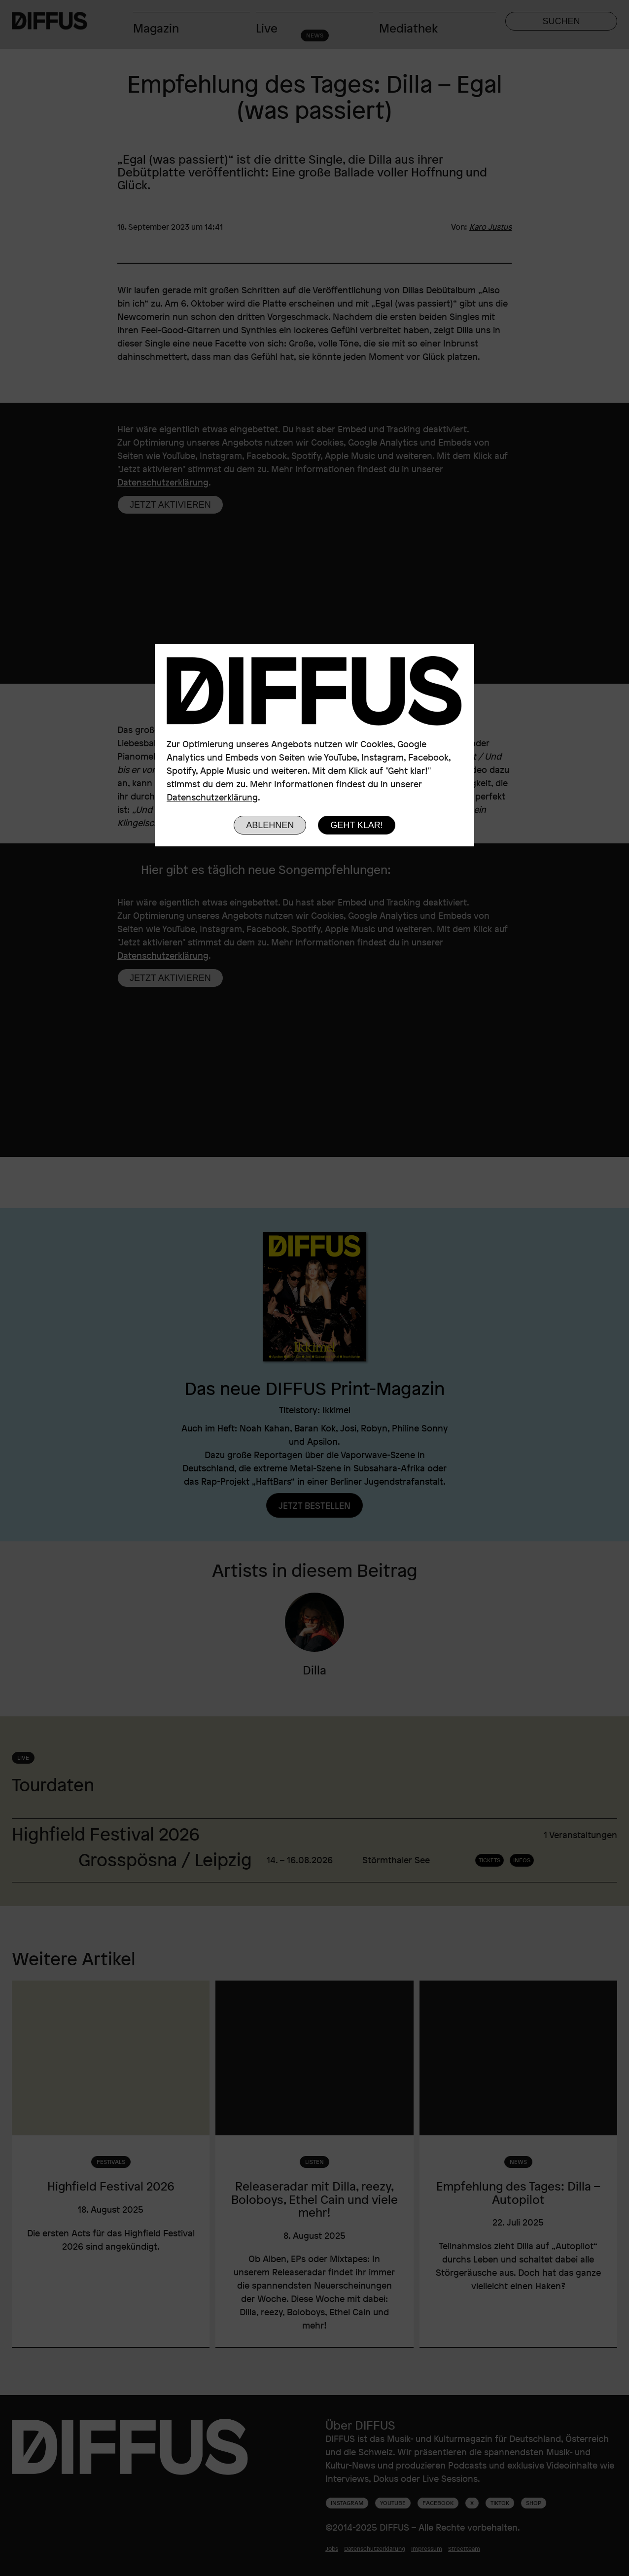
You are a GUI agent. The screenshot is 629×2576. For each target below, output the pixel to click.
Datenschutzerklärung (212, 797)
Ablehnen (270, 825)
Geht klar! (356, 825)
